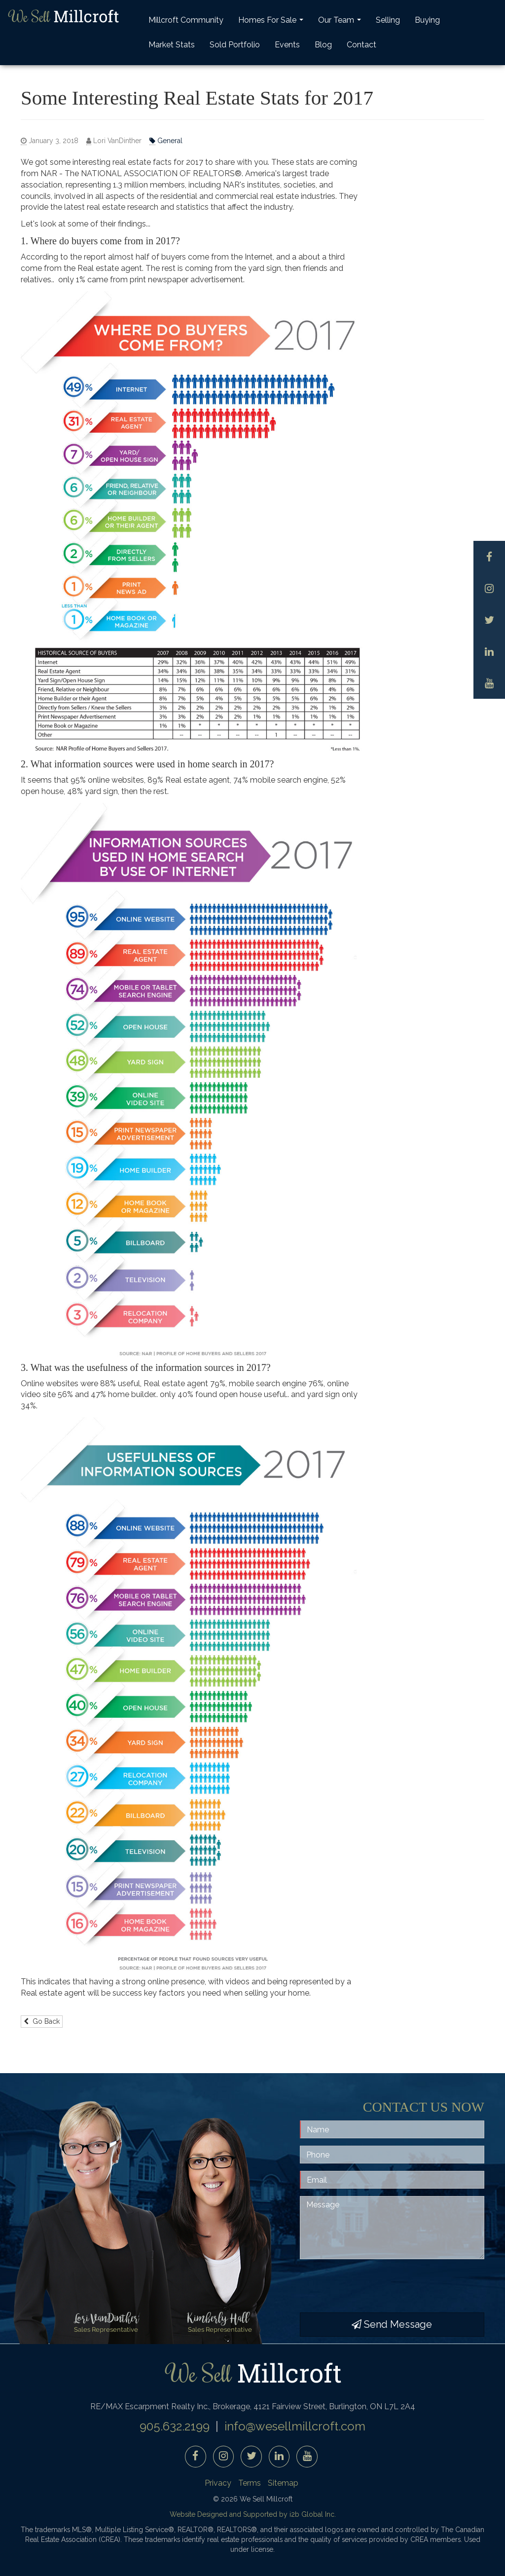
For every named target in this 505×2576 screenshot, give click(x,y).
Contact (361, 44)
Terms (249, 2483)
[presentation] (375, 2286)
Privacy (218, 2483)
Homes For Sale (272, 23)
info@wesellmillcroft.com (294, 2426)
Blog (323, 44)
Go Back (42, 2021)
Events (287, 44)
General (165, 141)
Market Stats (171, 44)
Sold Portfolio (235, 44)
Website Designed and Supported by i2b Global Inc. (253, 2514)
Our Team (340, 23)
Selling (388, 20)
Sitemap (283, 2483)
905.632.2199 (175, 2426)
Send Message (392, 2324)
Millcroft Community (185, 20)
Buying (427, 20)
